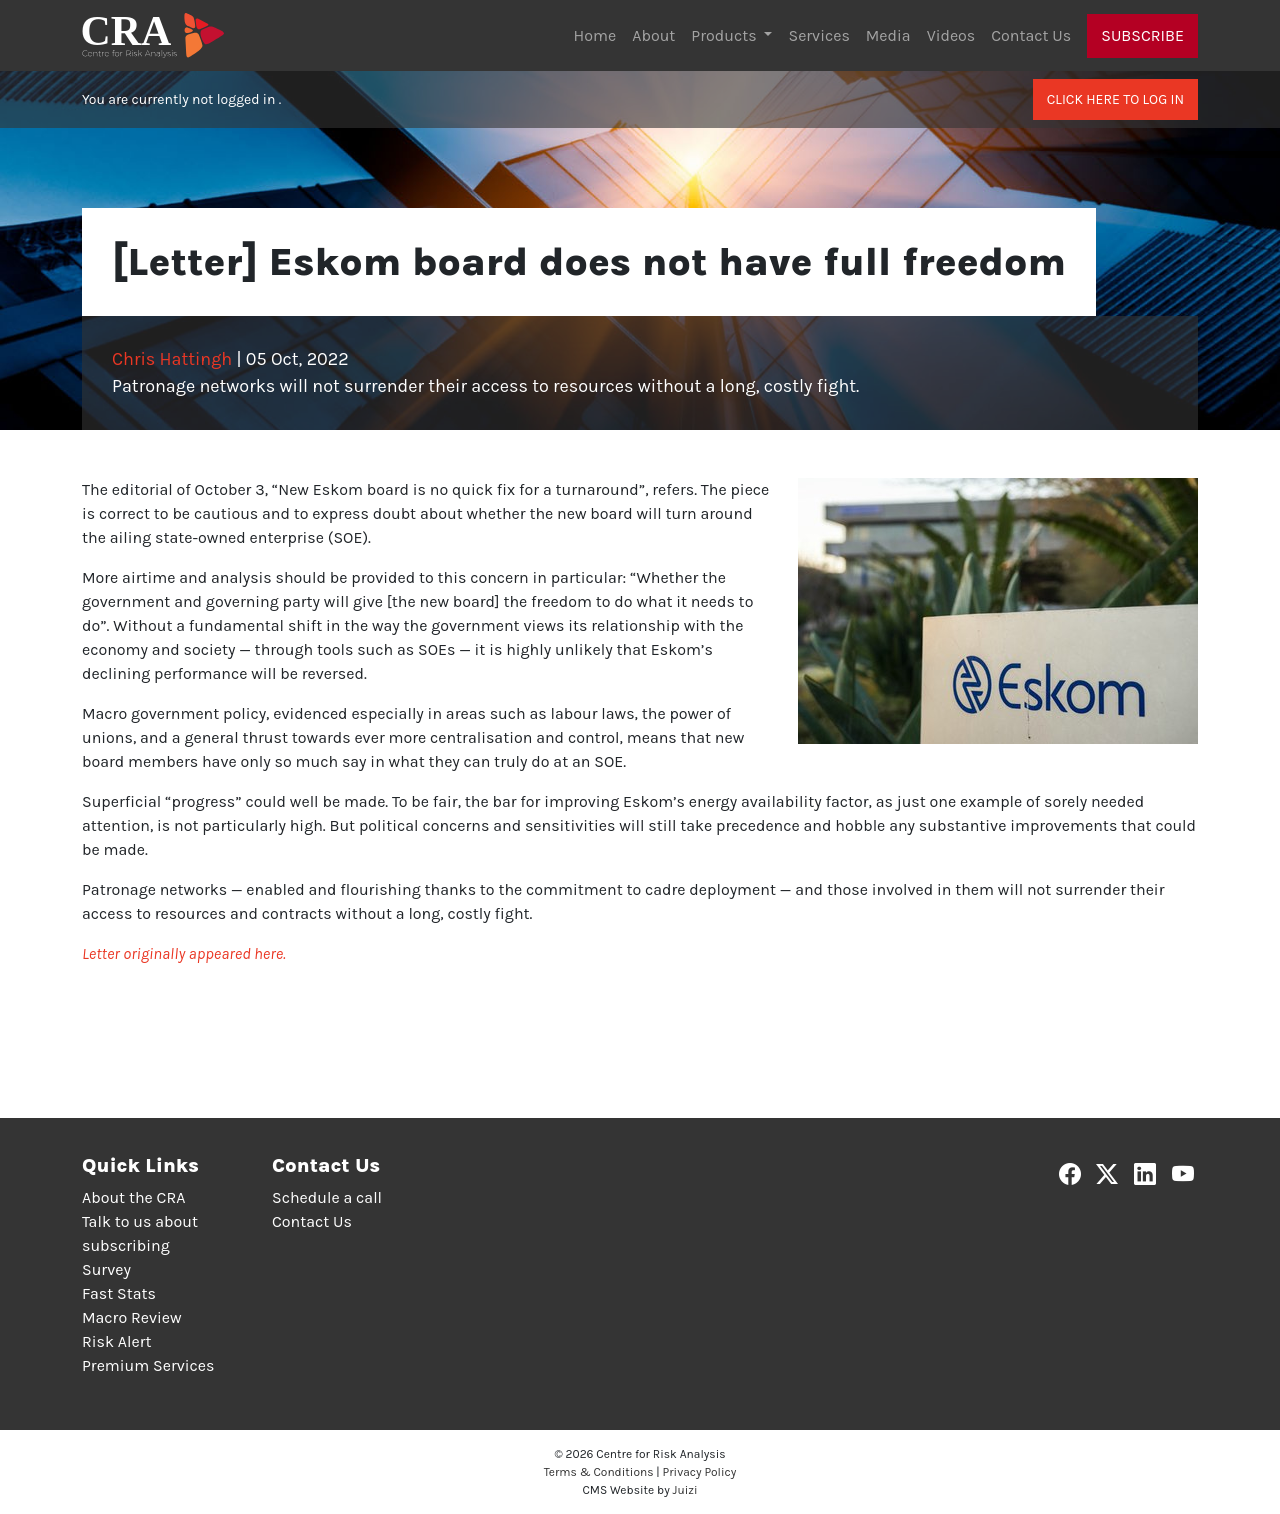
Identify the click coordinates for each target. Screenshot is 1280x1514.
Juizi (685, 1490)
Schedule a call (327, 1197)
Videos (951, 35)
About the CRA (133, 1197)
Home (595, 35)
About (653, 35)
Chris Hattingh (172, 359)
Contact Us (1031, 35)
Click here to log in (1115, 99)
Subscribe (1142, 35)
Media (888, 35)
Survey (106, 1269)
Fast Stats (119, 1293)
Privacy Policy (700, 1472)
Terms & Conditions (599, 1472)
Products (725, 35)
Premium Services (148, 1365)
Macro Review (132, 1317)
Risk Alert (116, 1341)
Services (818, 35)
